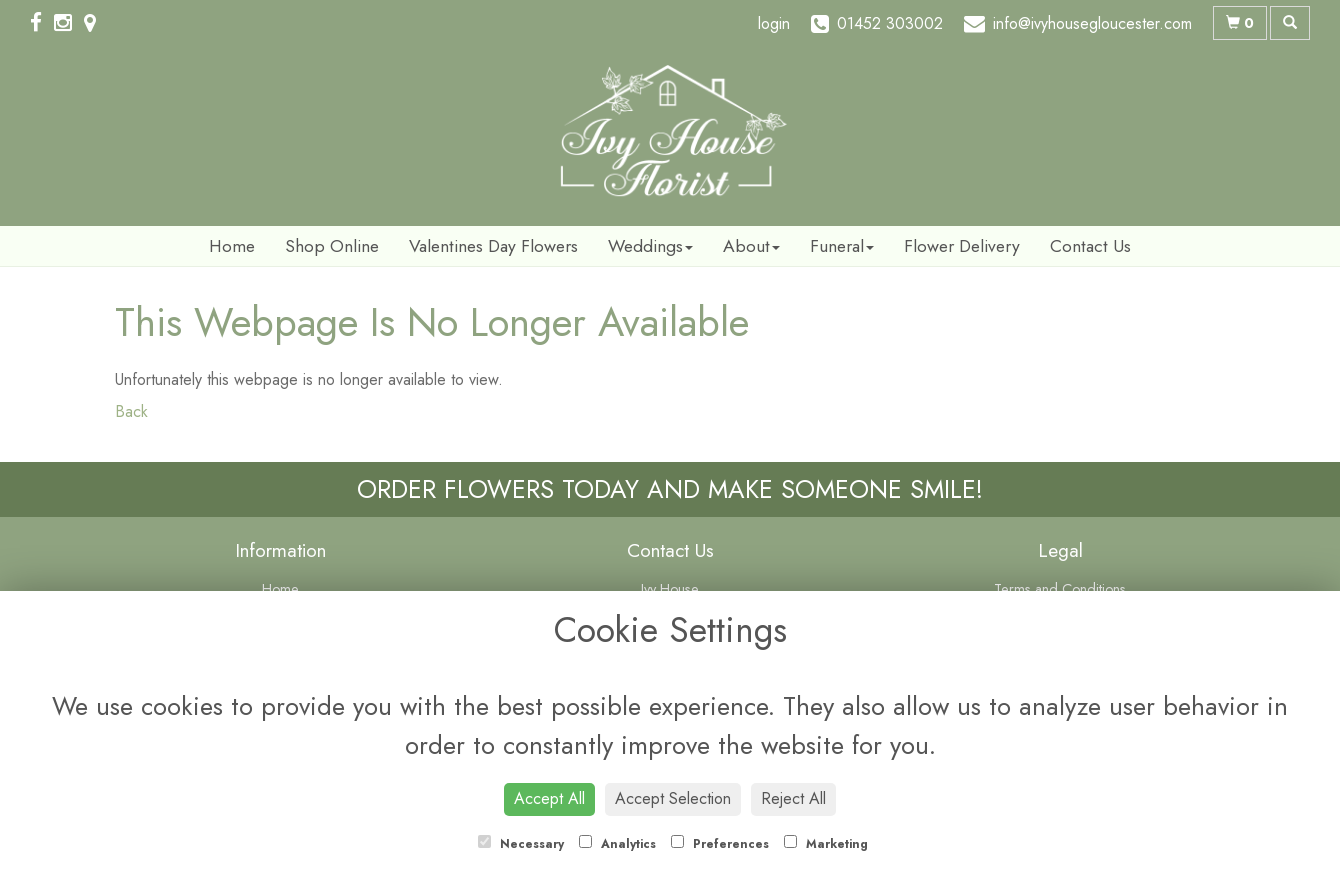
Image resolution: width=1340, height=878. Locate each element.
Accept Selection (673, 798)
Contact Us (1090, 246)
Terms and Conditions (1060, 589)
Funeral (842, 246)
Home (232, 246)
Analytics (617, 844)
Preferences (720, 844)
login (774, 23)
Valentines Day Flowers (493, 246)
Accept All (549, 798)
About (751, 246)
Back (131, 411)
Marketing (826, 844)
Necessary (521, 844)
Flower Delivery (962, 246)
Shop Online (332, 246)
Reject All (793, 798)
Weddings (650, 246)
